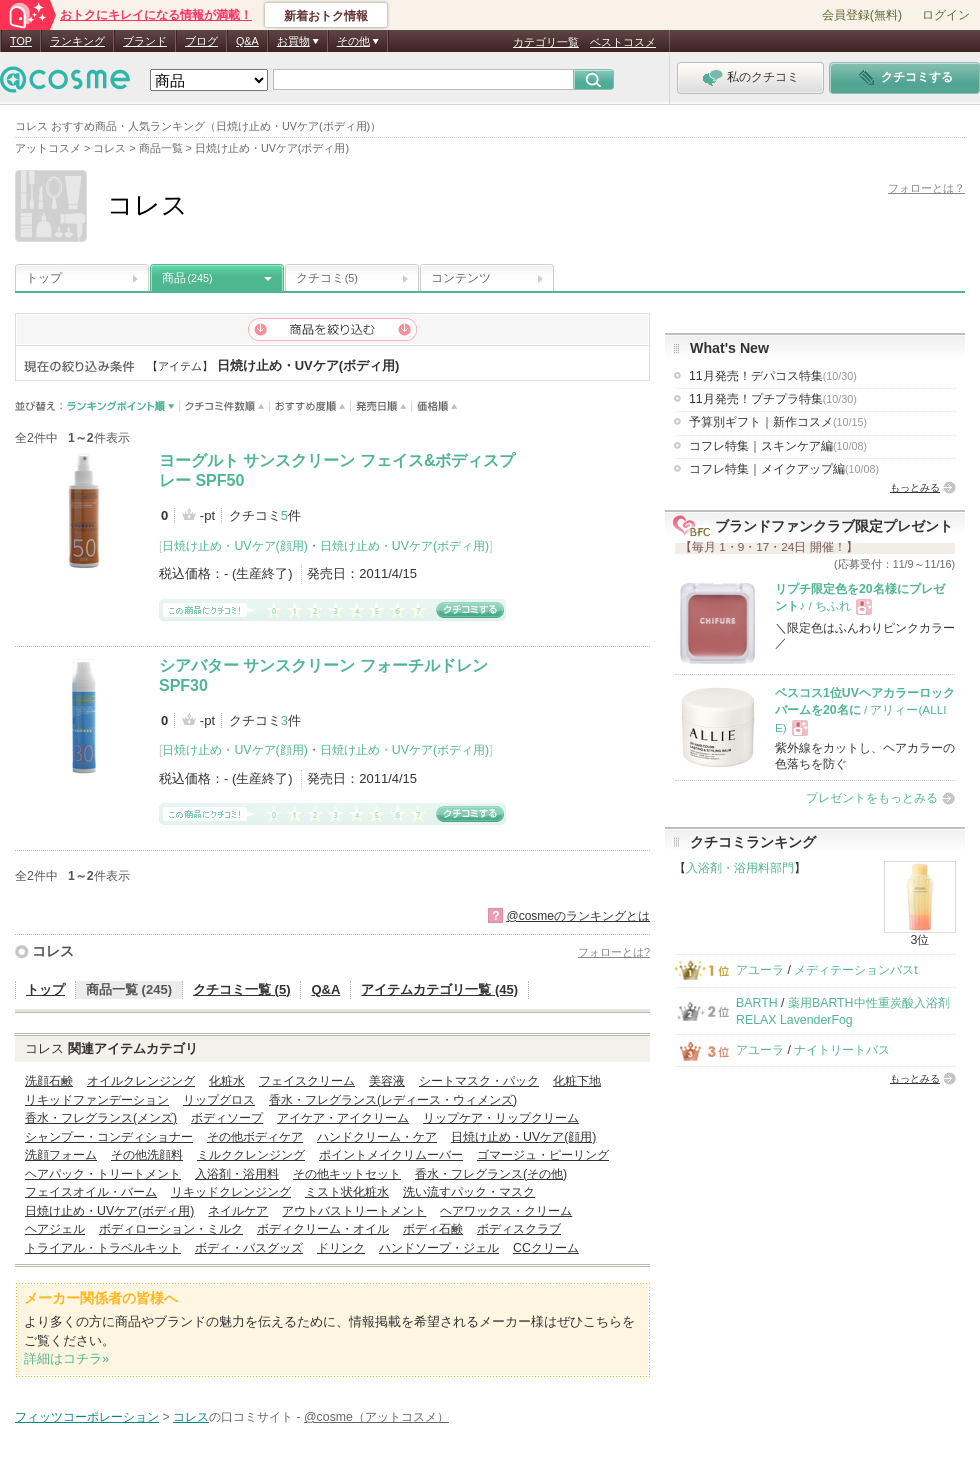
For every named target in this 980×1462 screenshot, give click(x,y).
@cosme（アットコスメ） (376, 1417)
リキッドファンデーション (97, 1100)
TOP (21, 41)
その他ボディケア (255, 1137)
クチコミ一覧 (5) (242, 989)
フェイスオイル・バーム (91, 1192)
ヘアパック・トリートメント (103, 1174)
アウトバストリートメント (354, 1211)
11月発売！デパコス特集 (773, 376)
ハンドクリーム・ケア (377, 1137)
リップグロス (219, 1100)
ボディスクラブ (519, 1229)
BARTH (757, 1003)
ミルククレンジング (251, 1155)
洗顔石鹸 (49, 1081)
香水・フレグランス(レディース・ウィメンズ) (393, 1100)
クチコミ (327, 278)
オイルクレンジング (141, 1081)
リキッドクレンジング (231, 1192)
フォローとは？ (926, 188)
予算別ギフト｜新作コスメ (778, 422)
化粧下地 (577, 1081)
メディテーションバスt (855, 970)
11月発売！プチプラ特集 (773, 399)
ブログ (201, 41)
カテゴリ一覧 (546, 42)
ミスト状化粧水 (347, 1192)
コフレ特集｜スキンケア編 (778, 446)
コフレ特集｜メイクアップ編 (784, 469)
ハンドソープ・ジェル (439, 1248)
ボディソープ (227, 1118)
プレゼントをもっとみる (872, 798)
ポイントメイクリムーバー (391, 1155)
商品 (187, 278)
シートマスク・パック (479, 1081)
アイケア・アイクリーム (343, 1118)
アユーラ (760, 970)
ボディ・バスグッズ (249, 1248)
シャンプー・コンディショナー (109, 1137)
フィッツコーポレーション (87, 1417)
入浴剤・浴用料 (237, 1174)
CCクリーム (546, 1248)
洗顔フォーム (61, 1155)
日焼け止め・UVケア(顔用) (234, 546)
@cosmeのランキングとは (578, 916)
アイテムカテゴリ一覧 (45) (439, 989)
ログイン (946, 15)
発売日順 (381, 406)
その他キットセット (347, 1174)
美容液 (387, 1081)
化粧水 (227, 1081)
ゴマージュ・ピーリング (543, 1155)
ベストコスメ (623, 42)
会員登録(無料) (862, 15)
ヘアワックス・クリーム (506, 1211)
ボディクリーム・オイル (323, 1229)
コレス (53, 951)
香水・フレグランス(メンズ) (101, 1118)
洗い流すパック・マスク (469, 1192)
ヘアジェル (55, 1229)
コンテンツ (461, 278)
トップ (44, 278)
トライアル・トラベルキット (103, 1248)
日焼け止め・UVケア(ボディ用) (404, 546)
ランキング (77, 41)
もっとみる (915, 487)
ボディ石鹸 (433, 1229)
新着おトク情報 (326, 16)
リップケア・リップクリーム (501, 1118)
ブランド (145, 41)
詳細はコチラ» (66, 1358)
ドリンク (341, 1248)
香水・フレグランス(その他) (491, 1174)
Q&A (247, 41)
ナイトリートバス (842, 1050)
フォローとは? (614, 952)
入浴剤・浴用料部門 (740, 868)
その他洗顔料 (147, 1155)
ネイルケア (238, 1211)
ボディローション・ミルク (171, 1229)
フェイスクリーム (307, 1081)
